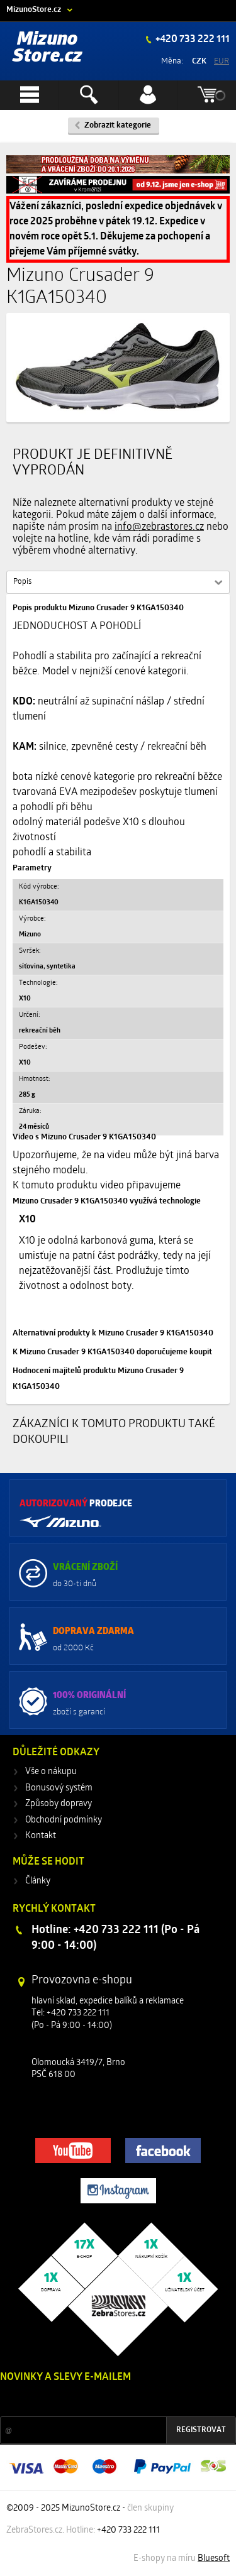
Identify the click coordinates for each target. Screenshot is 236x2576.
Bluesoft (214, 2558)
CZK (199, 61)
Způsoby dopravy (58, 1804)
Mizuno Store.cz (47, 48)
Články (37, 1881)
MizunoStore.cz (33, 10)
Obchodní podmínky (63, 1820)
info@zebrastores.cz (159, 527)
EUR (221, 61)
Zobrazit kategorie (117, 125)
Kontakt (40, 1836)
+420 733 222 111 (192, 40)
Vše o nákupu (51, 1772)
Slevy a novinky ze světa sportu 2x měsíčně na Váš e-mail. (107, 2401)
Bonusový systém (59, 1788)
